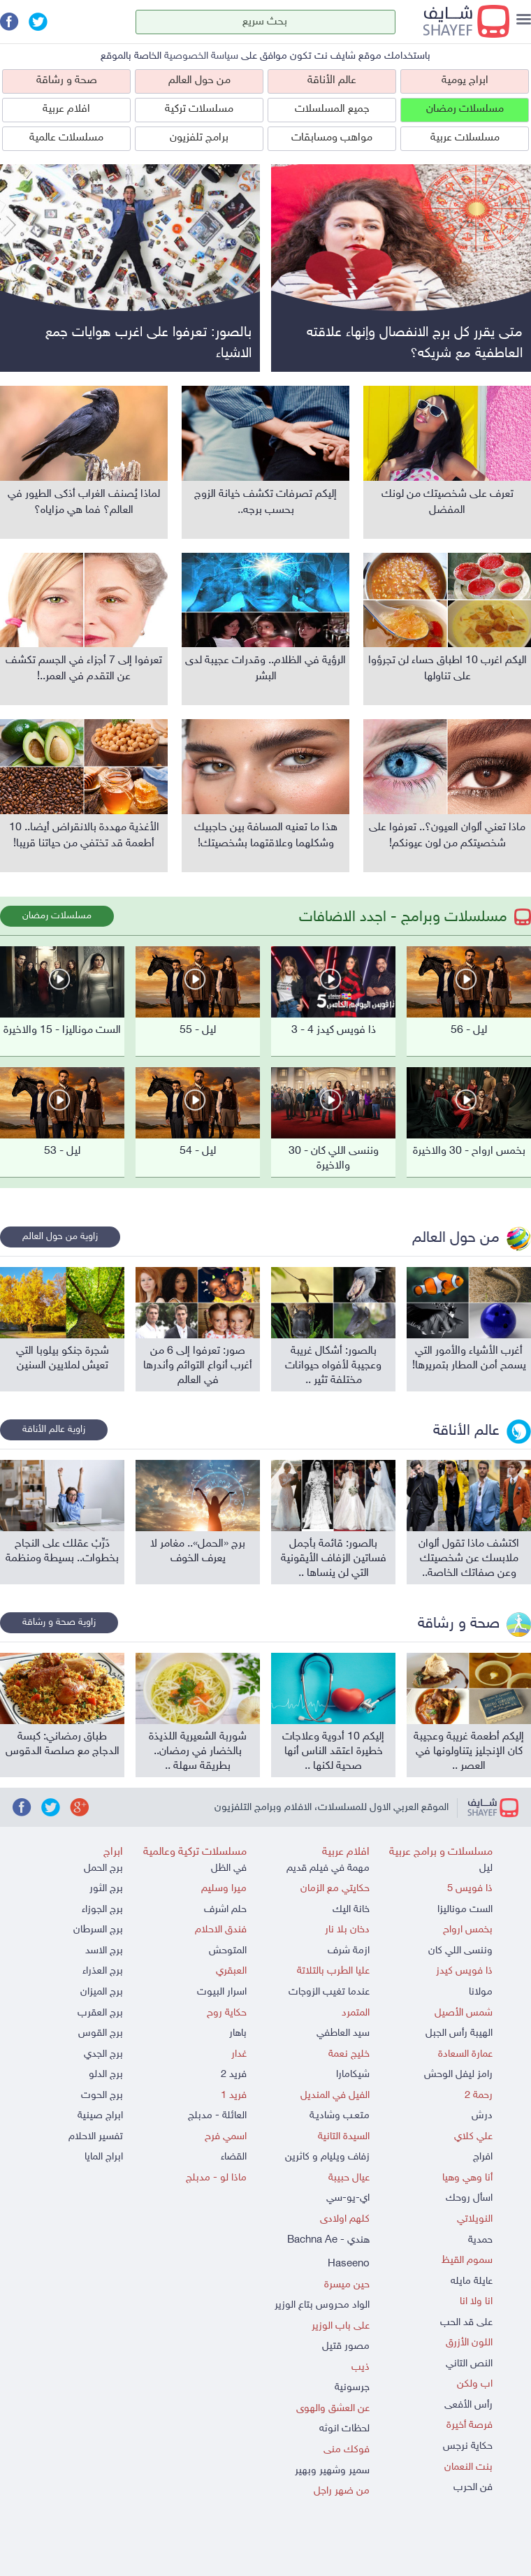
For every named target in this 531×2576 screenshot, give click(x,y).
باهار (238, 2033)
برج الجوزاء (102, 1910)
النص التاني (469, 2364)
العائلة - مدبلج (217, 2116)
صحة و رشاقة (66, 80)
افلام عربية (66, 109)
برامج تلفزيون (199, 138)
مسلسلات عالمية (66, 138)
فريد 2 (234, 2075)
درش (482, 2116)
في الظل (229, 1868)
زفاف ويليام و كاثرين (327, 2157)
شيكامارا (353, 2075)
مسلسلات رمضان (465, 109)
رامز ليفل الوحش (458, 2075)
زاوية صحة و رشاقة (59, 1622)
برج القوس (100, 2033)
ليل (486, 1868)
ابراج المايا (104, 2157)
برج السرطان (98, 1930)
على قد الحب (466, 2323)
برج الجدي (103, 2054)
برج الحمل (103, 1868)
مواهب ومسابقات (331, 138)
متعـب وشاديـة (340, 2116)
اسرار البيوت (222, 1992)
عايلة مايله (472, 2281)
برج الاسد (104, 1951)
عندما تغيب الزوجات (329, 1992)
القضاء (234, 2157)
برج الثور (106, 1889)
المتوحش (228, 1951)
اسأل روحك (469, 2198)
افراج (483, 2157)
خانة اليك (351, 1910)
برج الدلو (106, 2075)
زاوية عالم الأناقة (53, 1429)
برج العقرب (100, 2013)
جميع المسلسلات (332, 109)
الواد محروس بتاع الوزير (322, 2305)
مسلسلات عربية (465, 138)
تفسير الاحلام (95, 2137)
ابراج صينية (100, 2116)
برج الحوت (102, 2095)
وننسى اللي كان (460, 1951)
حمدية (480, 2240)
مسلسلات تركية (199, 109)
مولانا (481, 1992)
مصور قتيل (346, 2346)
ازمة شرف (349, 1951)
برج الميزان (101, 1992)
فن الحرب (473, 2488)
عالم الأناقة (331, 80)
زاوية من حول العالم (60, 1237)
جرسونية (352, 2388)
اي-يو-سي (348, 2198)
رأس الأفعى (468, 2405)
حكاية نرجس (468, 2446)
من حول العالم (199, 80)
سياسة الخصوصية (201, 56)
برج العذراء (102, 1971)
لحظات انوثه (344, 2429)
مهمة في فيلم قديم (328, 1868)
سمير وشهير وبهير (332, 2471)
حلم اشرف (225, 1910)
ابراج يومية (465, 80)
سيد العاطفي (343, 2033)
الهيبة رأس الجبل (459, 2033)
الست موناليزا (465, 1910)
